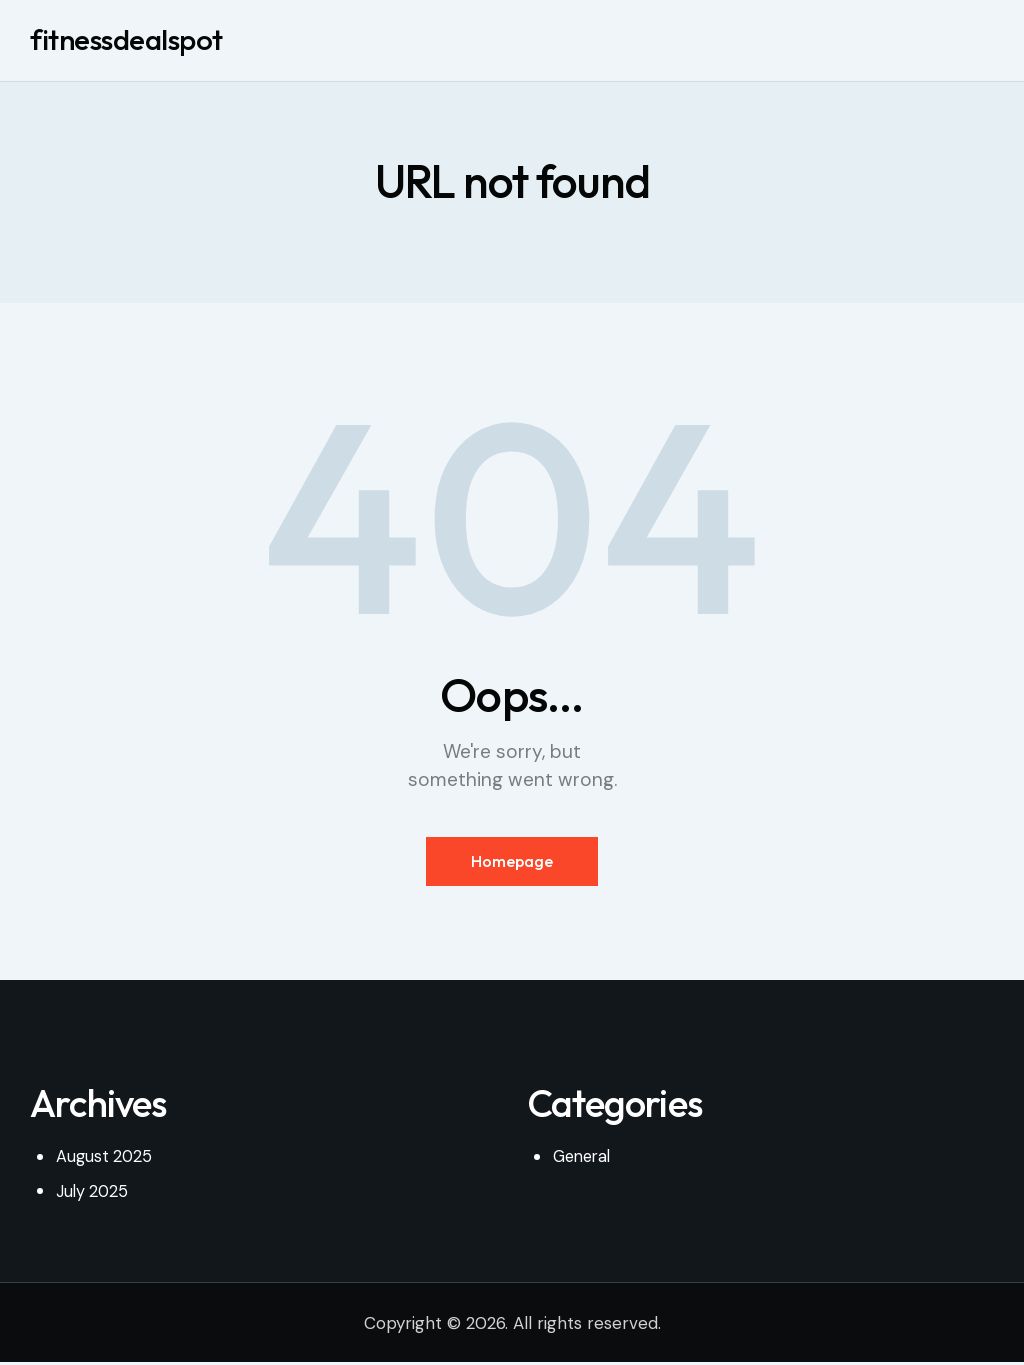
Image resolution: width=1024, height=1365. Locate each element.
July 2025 (93, 1195)
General (584, 1161)
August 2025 (105, 1161)
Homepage (512, 864)
